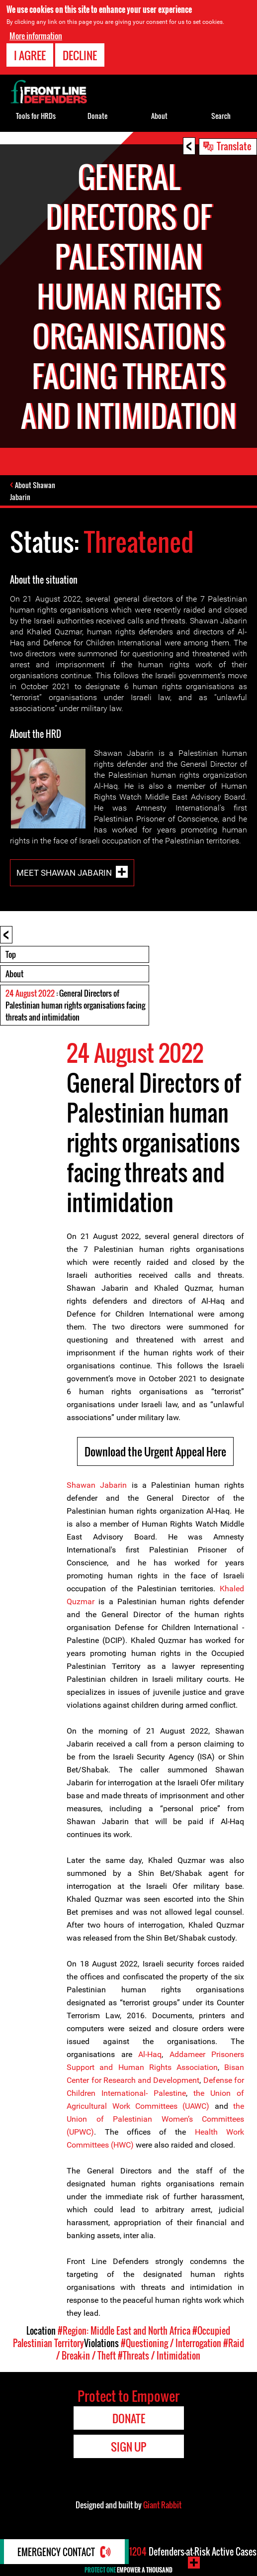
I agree (30, 55)
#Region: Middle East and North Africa (124, 2330)
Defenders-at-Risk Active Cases (193, 2551)
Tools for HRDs (36, 115)
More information (35, 36)
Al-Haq (150, 2054)
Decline (80, 55)
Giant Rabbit (162, 2505)
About (14, 974)
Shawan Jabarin (97, 1485)
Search (221, 115)
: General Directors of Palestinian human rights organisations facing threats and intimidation (75, 1005)
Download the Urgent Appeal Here (155, 1451)
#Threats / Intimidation (159, 2355)
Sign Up (128, 2447)
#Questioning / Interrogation (171, 2343)
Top (10, 954)
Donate (97, 115)
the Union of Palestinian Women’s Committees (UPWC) (155, 2119)
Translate (234, 146)
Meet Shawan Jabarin (64, 873)
